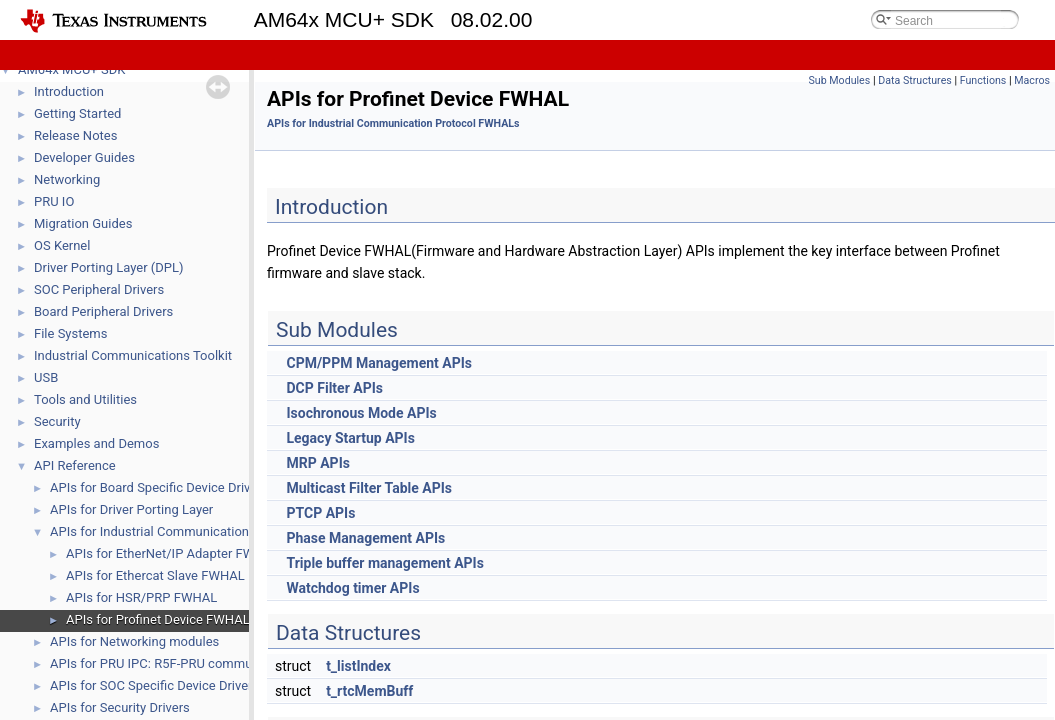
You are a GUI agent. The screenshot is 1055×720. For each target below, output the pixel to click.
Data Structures (915, 80)
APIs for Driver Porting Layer (131, 509)
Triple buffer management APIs (384, 563)
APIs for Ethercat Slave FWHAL (155, 575)
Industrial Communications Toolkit (133, 355)
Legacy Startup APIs (350, 438)
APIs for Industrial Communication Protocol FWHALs (202, 531)
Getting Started (77, 113)
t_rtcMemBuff (369, 691)
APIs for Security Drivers (120, 707)
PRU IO (54, 201)
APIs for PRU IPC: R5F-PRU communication (174, 663)
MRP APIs (317, 463)
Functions (983, 80)
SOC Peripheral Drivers (99, 289)
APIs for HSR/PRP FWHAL (141, 597)
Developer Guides (84, 157)
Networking (67, 179)
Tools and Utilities (85, 399)
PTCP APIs (320, 513)
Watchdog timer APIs (352, 588)
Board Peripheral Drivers (103, 311)
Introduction (69, 91)
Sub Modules (839, 80)
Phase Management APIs (365, 538)
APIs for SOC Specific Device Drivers (154, 685)
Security (57, 421)
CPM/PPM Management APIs (379, 363)
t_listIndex (358, 666)
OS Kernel (62, 245)
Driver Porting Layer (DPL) (109, 267)
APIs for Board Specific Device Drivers (159, 487)
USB (46, 377)
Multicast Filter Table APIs (369, 488)
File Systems (70, 333)
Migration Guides (83, 223)
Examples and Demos (96, 443)
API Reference (75, 465)
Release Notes (75, 135)
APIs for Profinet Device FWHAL (158, 619)
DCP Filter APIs (334, 388)
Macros (1032, 80)
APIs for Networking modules (134, 641)
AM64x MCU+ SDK (71, 69)
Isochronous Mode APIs (361, 413)
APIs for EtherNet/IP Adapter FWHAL (172, 553)
